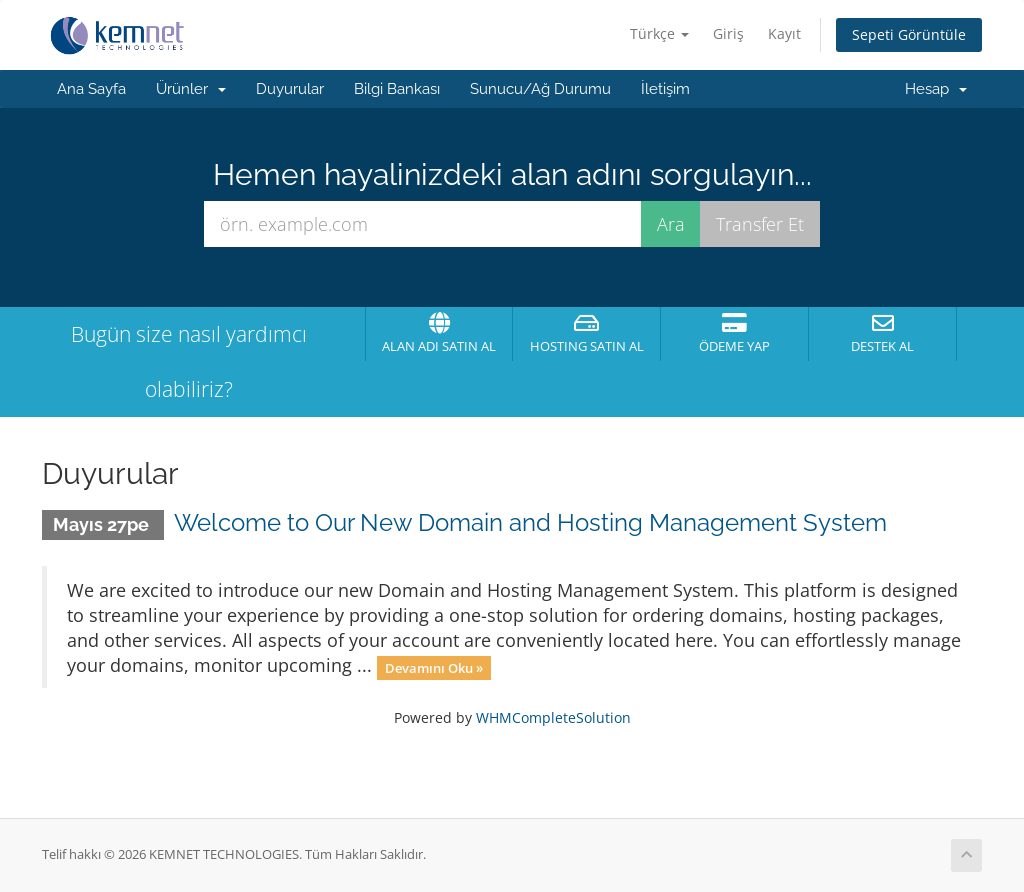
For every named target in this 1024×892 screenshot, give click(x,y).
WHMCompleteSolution (553, 717)
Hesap (936, 89)
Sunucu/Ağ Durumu (540, 89)
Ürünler (191, 89)
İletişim (665, 89)
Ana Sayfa (91, 89)
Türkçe (659, 33)
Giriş (728, 33)
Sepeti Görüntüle (909, 34)
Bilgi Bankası (397, 89)
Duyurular (290, 89)
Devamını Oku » (434, 667)
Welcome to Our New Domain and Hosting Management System (530, 522)
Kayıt (784, 33)
